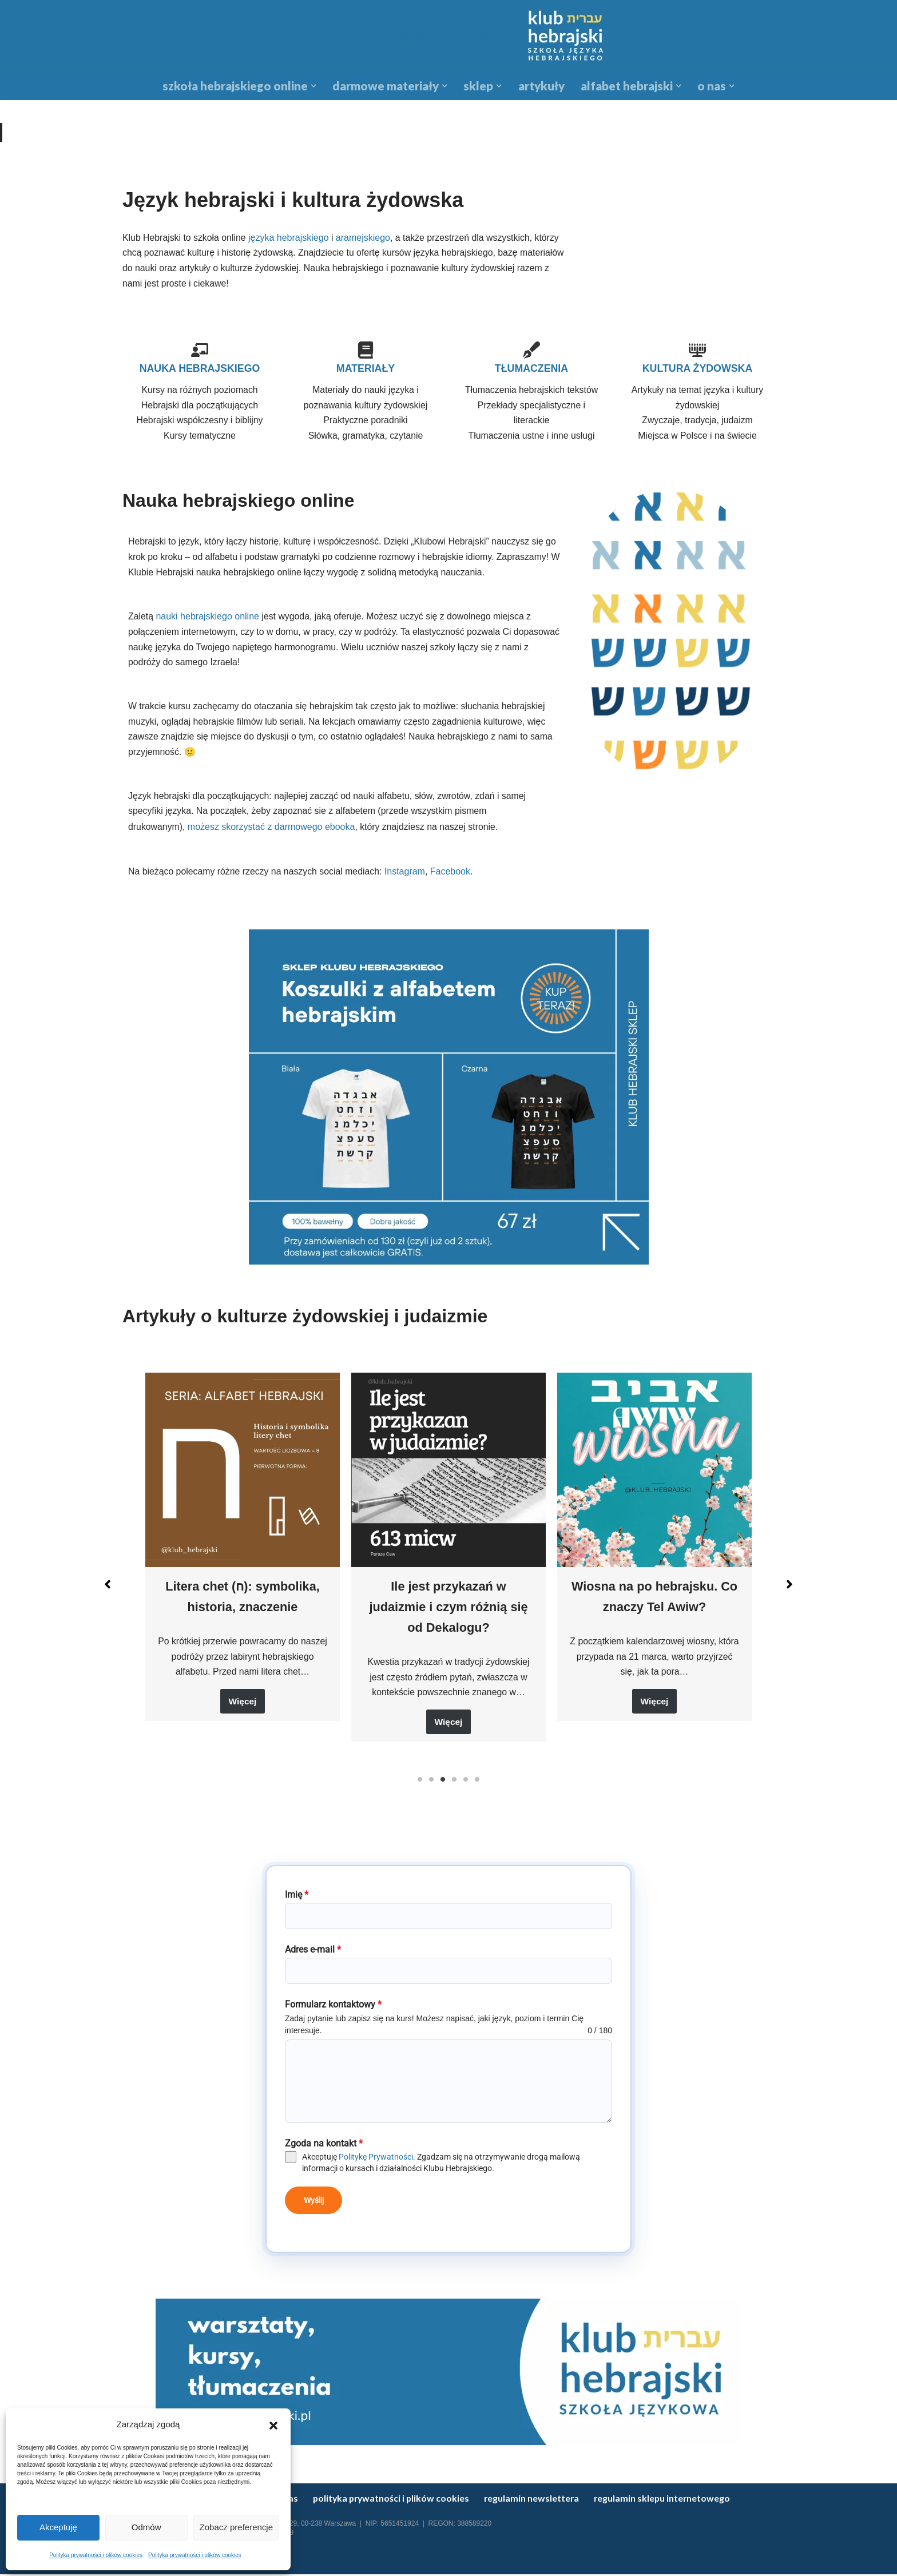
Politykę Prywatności (376, 2163)
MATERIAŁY (365, 369)
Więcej (242, 1707)
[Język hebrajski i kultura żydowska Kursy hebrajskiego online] (448, 35)
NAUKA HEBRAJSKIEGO (199, 369)
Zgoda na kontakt (324, 2149)
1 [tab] (420, 1785)
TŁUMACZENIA (531, 369)
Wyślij (314, 2206)
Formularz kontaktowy (333, 2010)
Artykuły (541, 86)
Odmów (146, 2527)
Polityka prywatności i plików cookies (95, 2555)
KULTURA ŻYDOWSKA (698, 369)
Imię (296, 1900)
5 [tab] (465, 1785)
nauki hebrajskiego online (208, 620)
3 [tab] (443, 1785)
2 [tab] (431, 1785)
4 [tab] (454, 1785)
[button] (273, 2424)
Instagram (407, 876)
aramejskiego (364, 238)
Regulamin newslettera (538, 2499)
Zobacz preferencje (236, 2527)
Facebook (453, 876)
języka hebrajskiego (288, 238)
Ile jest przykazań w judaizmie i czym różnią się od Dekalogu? (448, 1611)
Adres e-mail (313, 1955)
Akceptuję (58, 2527)
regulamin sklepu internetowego (670, 2499)
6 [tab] (477, 1785)
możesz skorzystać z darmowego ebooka (272, 832)
